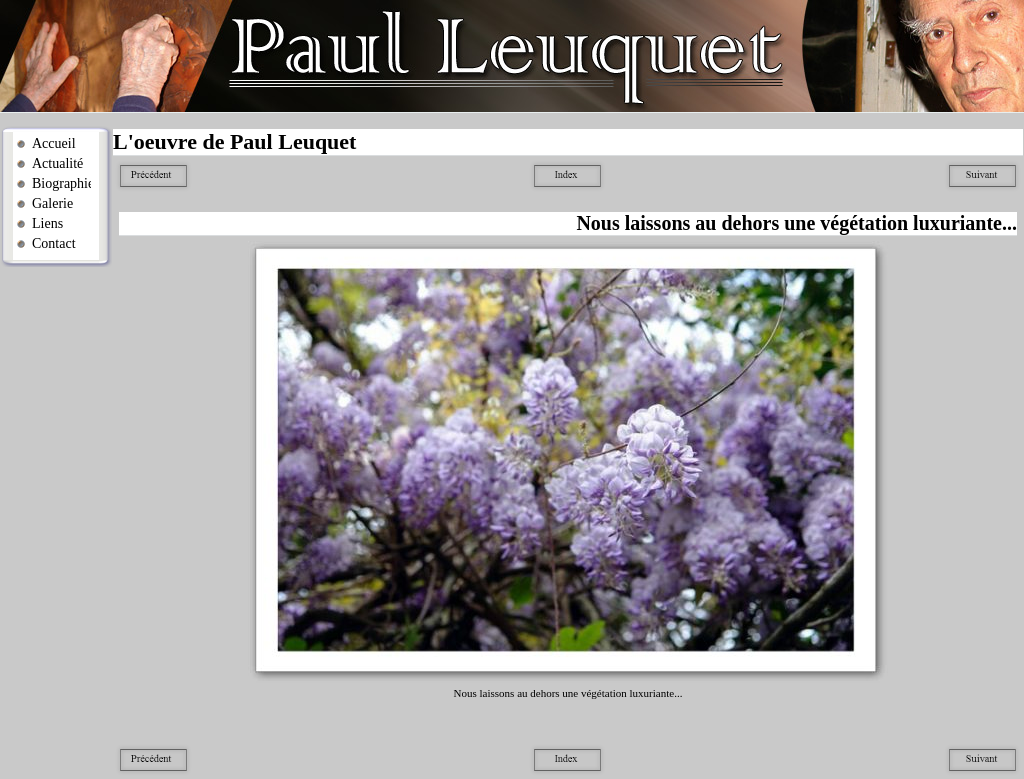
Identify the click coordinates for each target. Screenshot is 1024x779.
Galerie (52, 203)
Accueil (54, 143)
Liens (47, 223)
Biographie (61, 183)
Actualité (57, 163)
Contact (54, 243)
